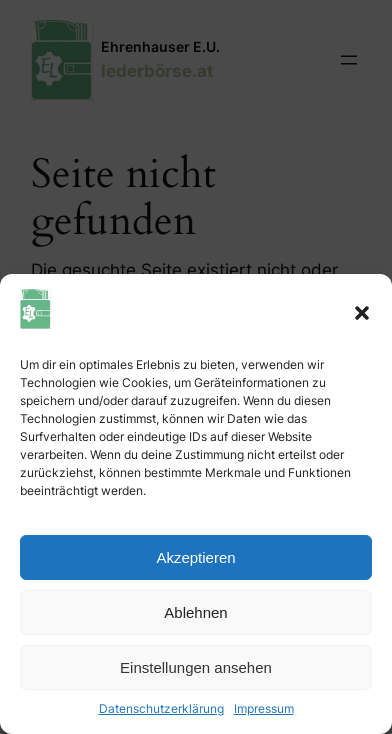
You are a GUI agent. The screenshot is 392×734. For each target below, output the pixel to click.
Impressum (264, 708)
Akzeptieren (195, 557)
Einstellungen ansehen (196, 667)
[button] (362, 313)
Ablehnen (195, 612)
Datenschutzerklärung (161, 708)
